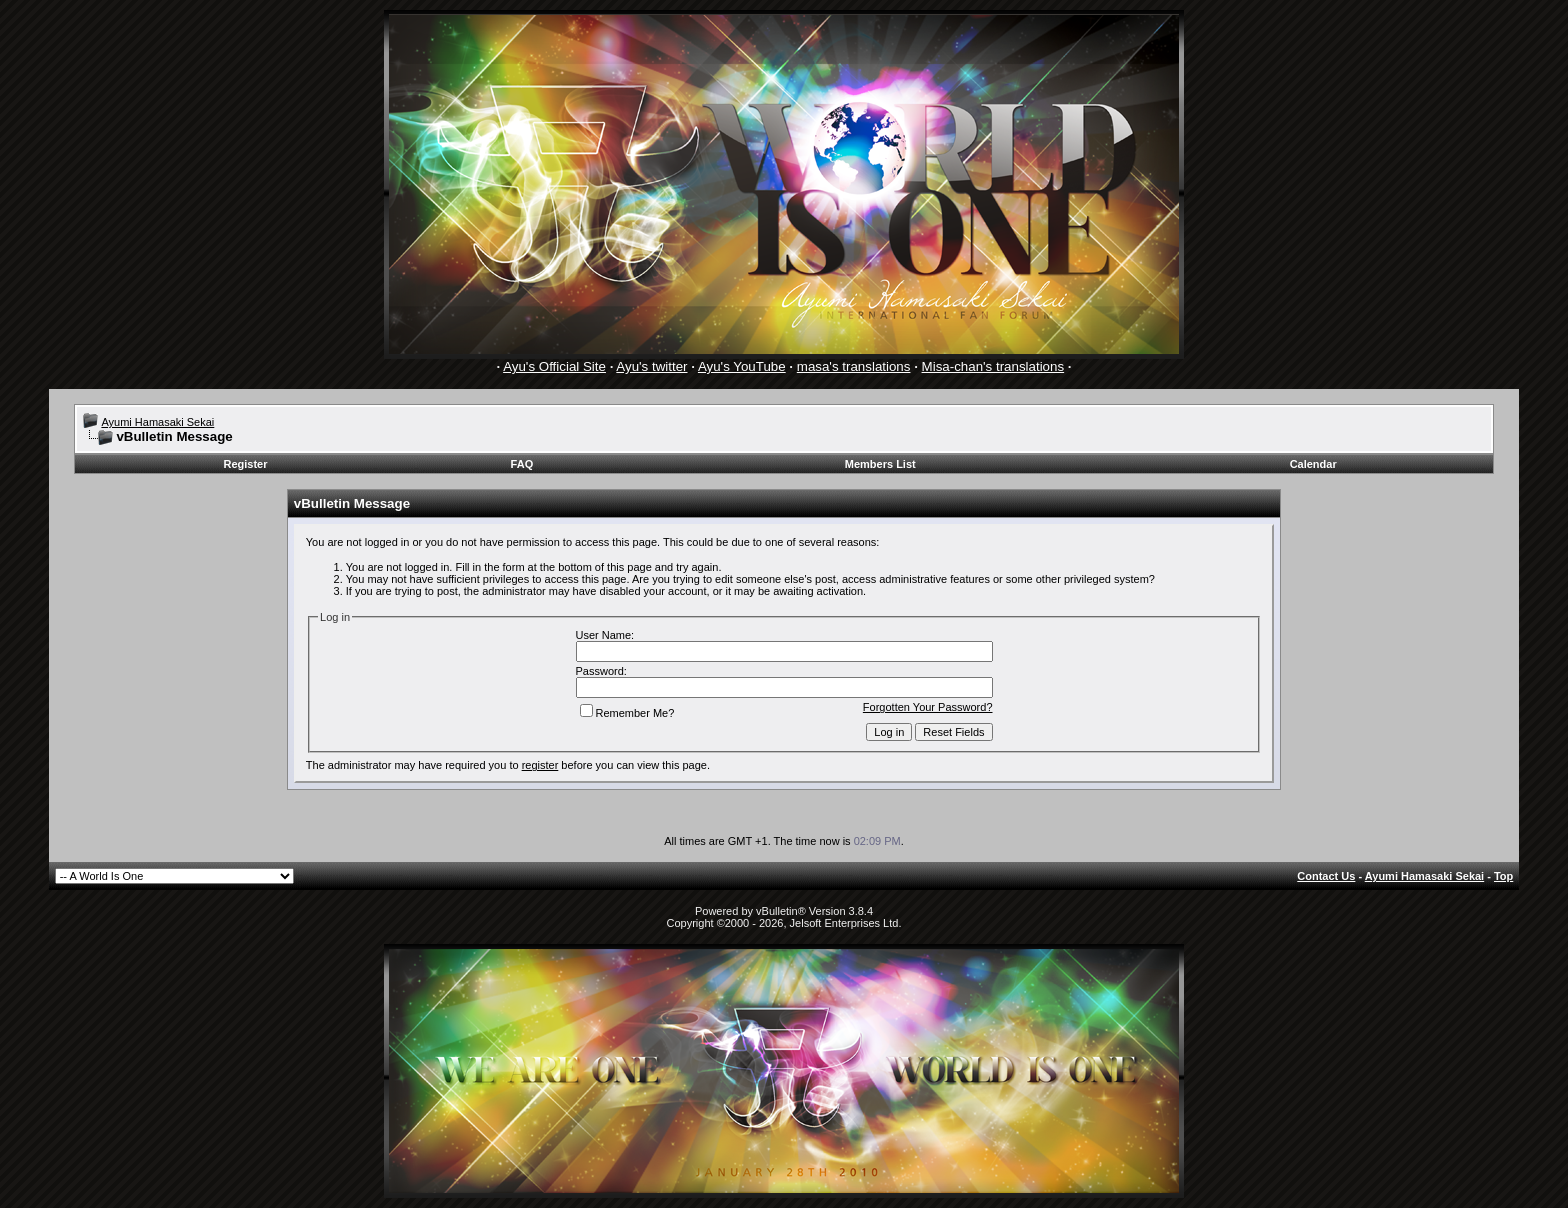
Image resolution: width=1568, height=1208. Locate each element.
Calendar (1313, 464)
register (540, 765)
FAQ (522, 464)
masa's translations (854, 366)
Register (246, 464)
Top (1503, 876)
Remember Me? (627, 713)
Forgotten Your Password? (928, 707)
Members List (880, 464)
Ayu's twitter (651, 366)
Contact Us (1326, 876)
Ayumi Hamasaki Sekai (157, 422)
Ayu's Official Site (554, 366)
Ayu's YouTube (742, 366)
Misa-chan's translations (993, 366)
